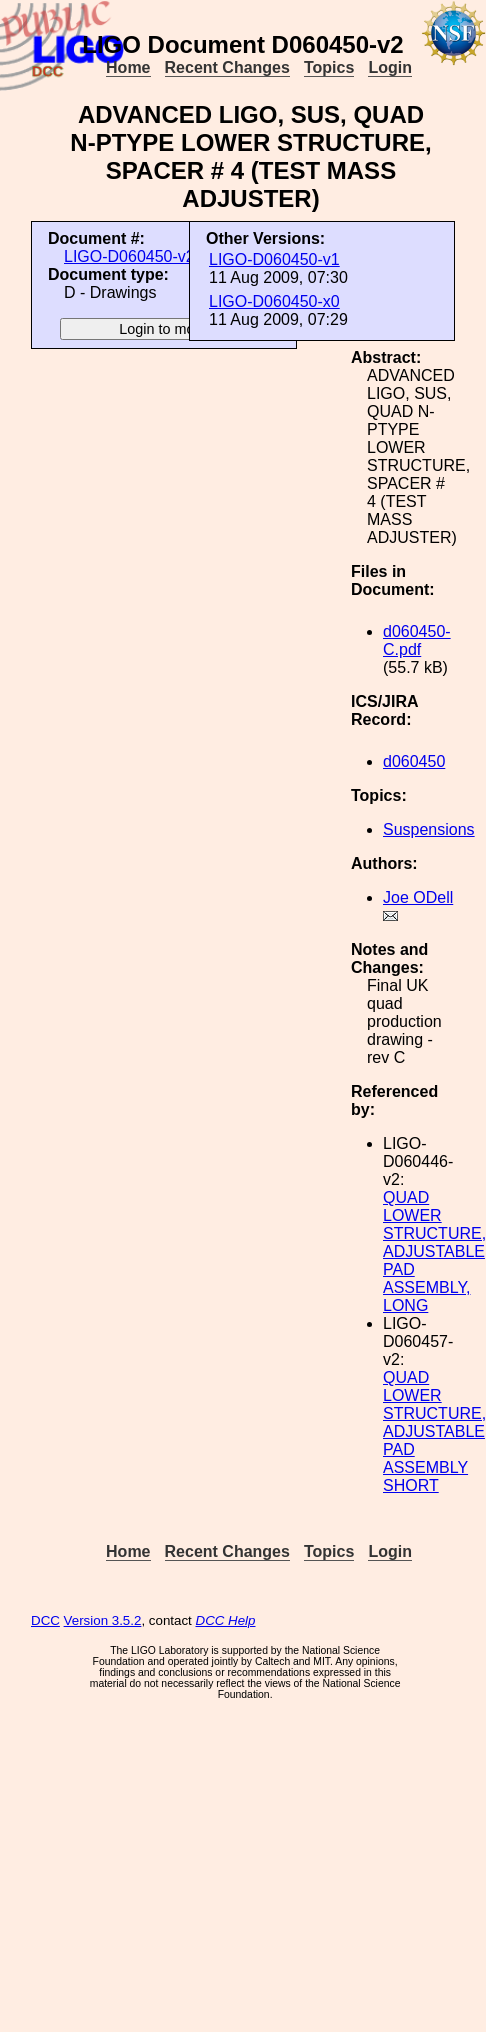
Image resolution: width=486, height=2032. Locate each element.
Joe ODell (418, 897)
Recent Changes (227, 67)
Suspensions (429, 829)
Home (128, 67)
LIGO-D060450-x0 (274, 301)
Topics (329, 67)
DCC (45, 1620)
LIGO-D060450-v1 (274, 259)
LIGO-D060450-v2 (129, 256)
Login (390, 67)
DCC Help (226, 1620)
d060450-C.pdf (417, 640)
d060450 (414, 761)
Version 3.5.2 (103, 1620)
